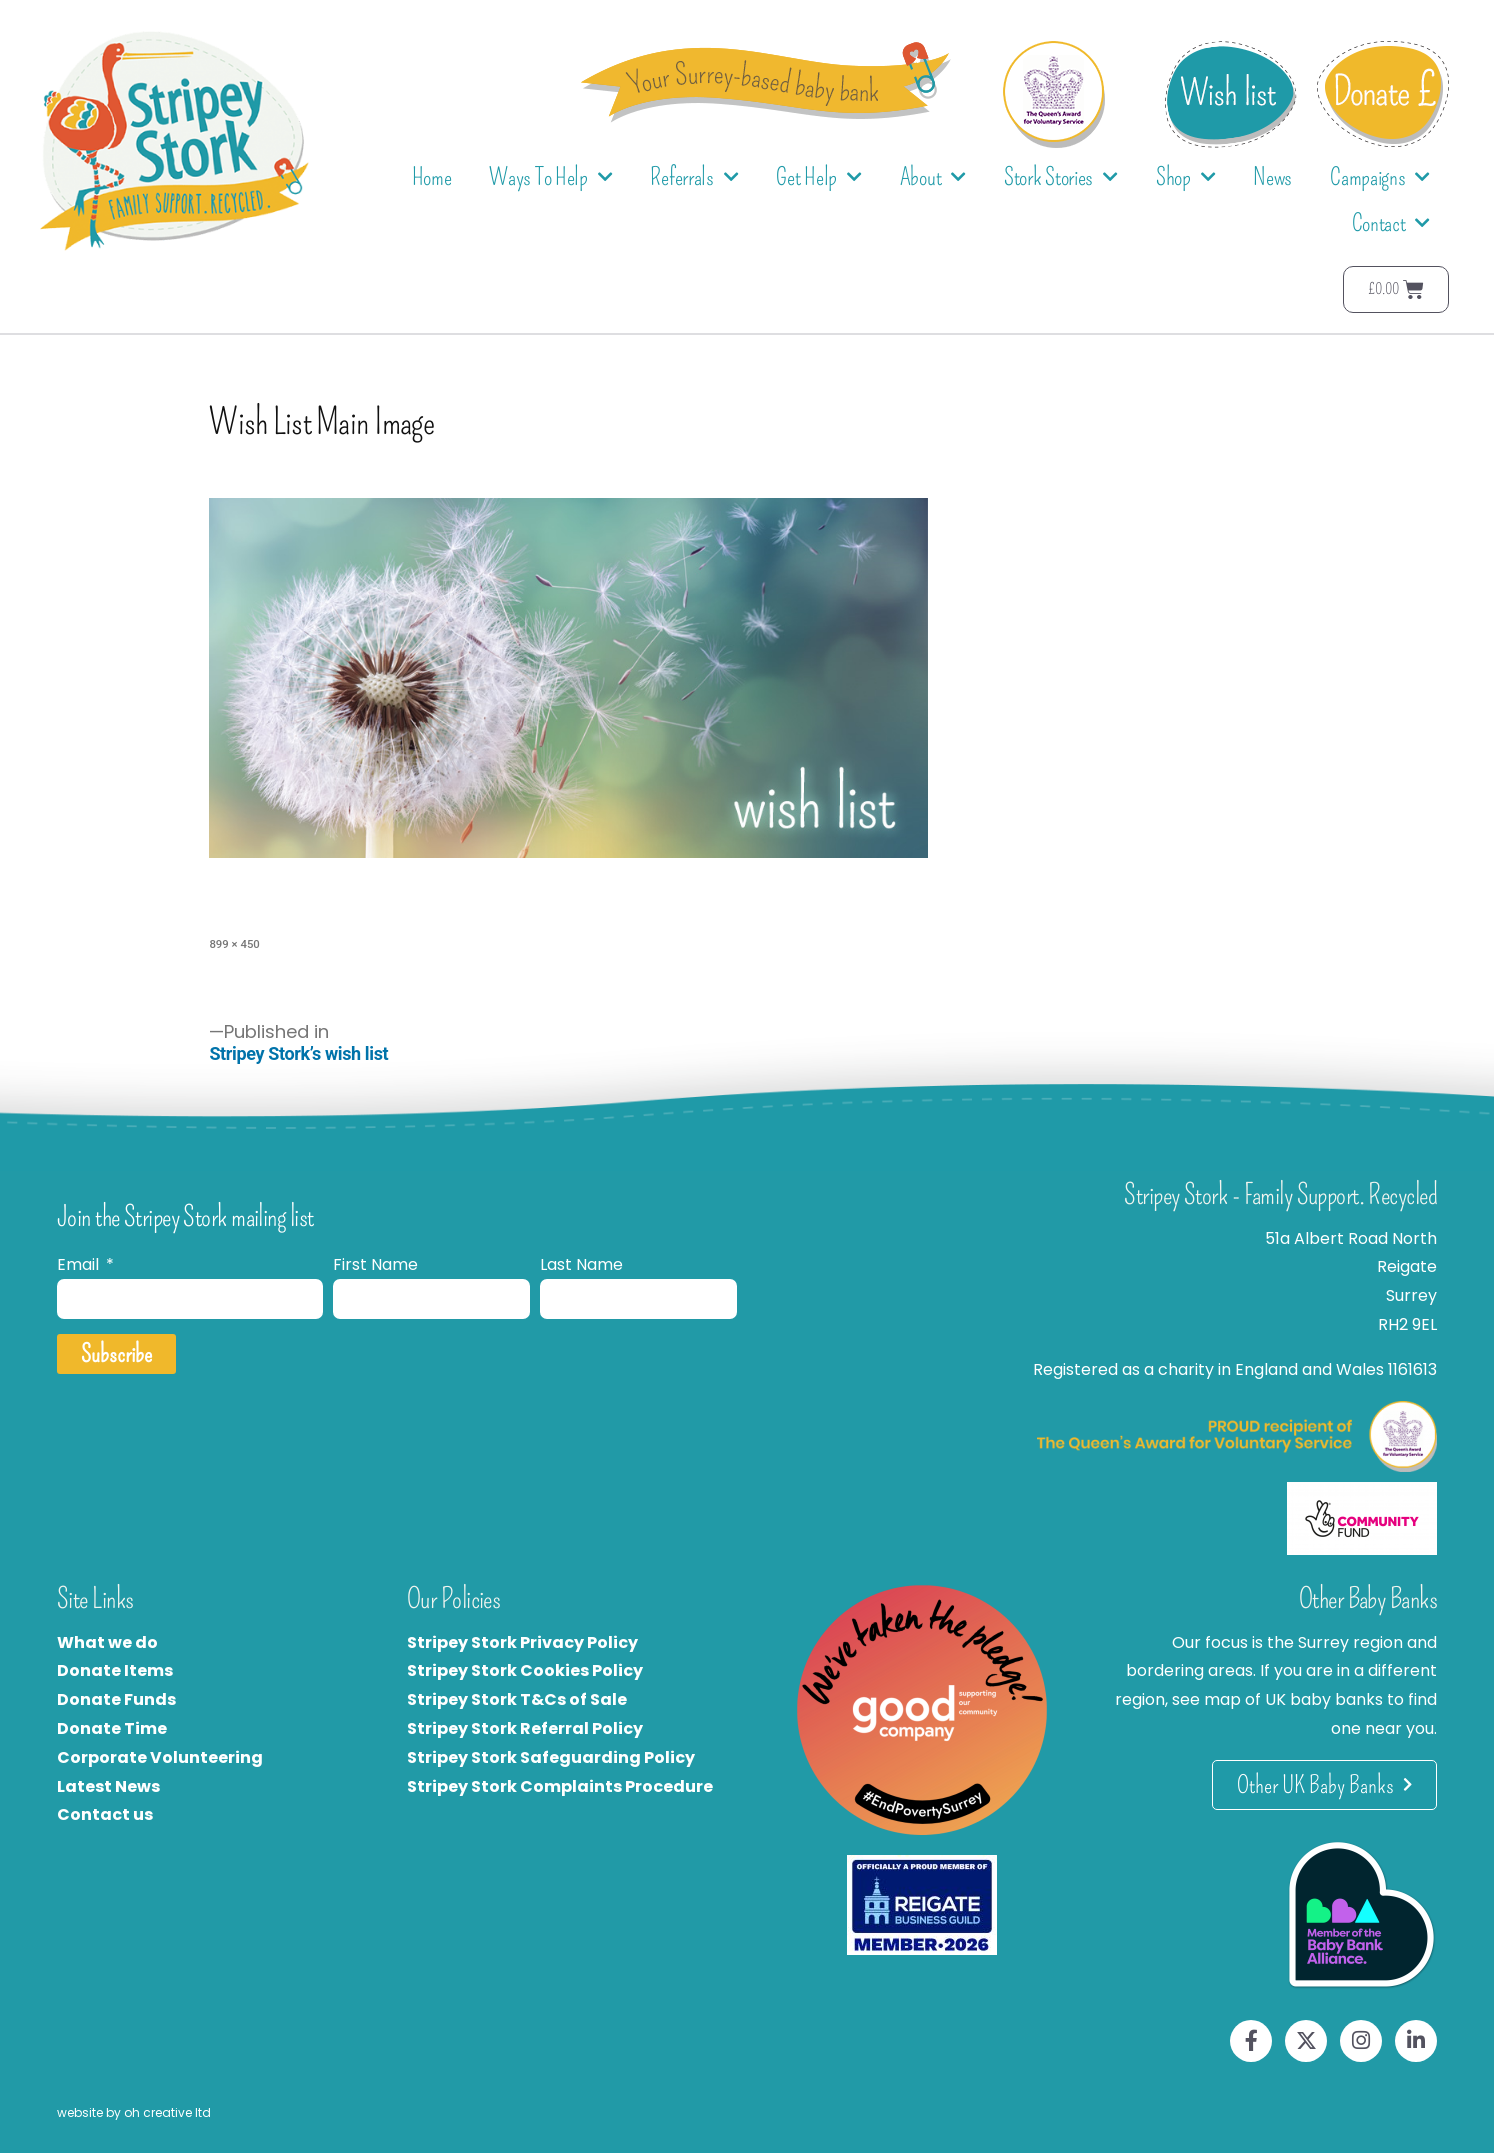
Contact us (105, 1814)
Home (432, 177)
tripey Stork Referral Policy (530, 1728)
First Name (375, 1264)
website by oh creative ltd (134, 2112)
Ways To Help (550, 177)
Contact (1391, 223)
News (1272, 177)
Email (80, 1264)
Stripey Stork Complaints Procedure (560, 1786)
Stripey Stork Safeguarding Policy (551, 1757)
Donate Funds (116, 1699)
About (933, 177)
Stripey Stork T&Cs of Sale (517, 1699)
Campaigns (1380, 177)
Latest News (108, 1786)
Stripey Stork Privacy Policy (522, 1642)
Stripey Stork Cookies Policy (525, 1670)
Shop (1186, 177)
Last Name (581, 1264)
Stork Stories (1061, 177)
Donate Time (112, 1728)
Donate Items (115, 1670)
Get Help (818, 177)
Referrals (694, 177)
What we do (107, 1642)
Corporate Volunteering (160, 1757)
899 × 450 (234, 944)
